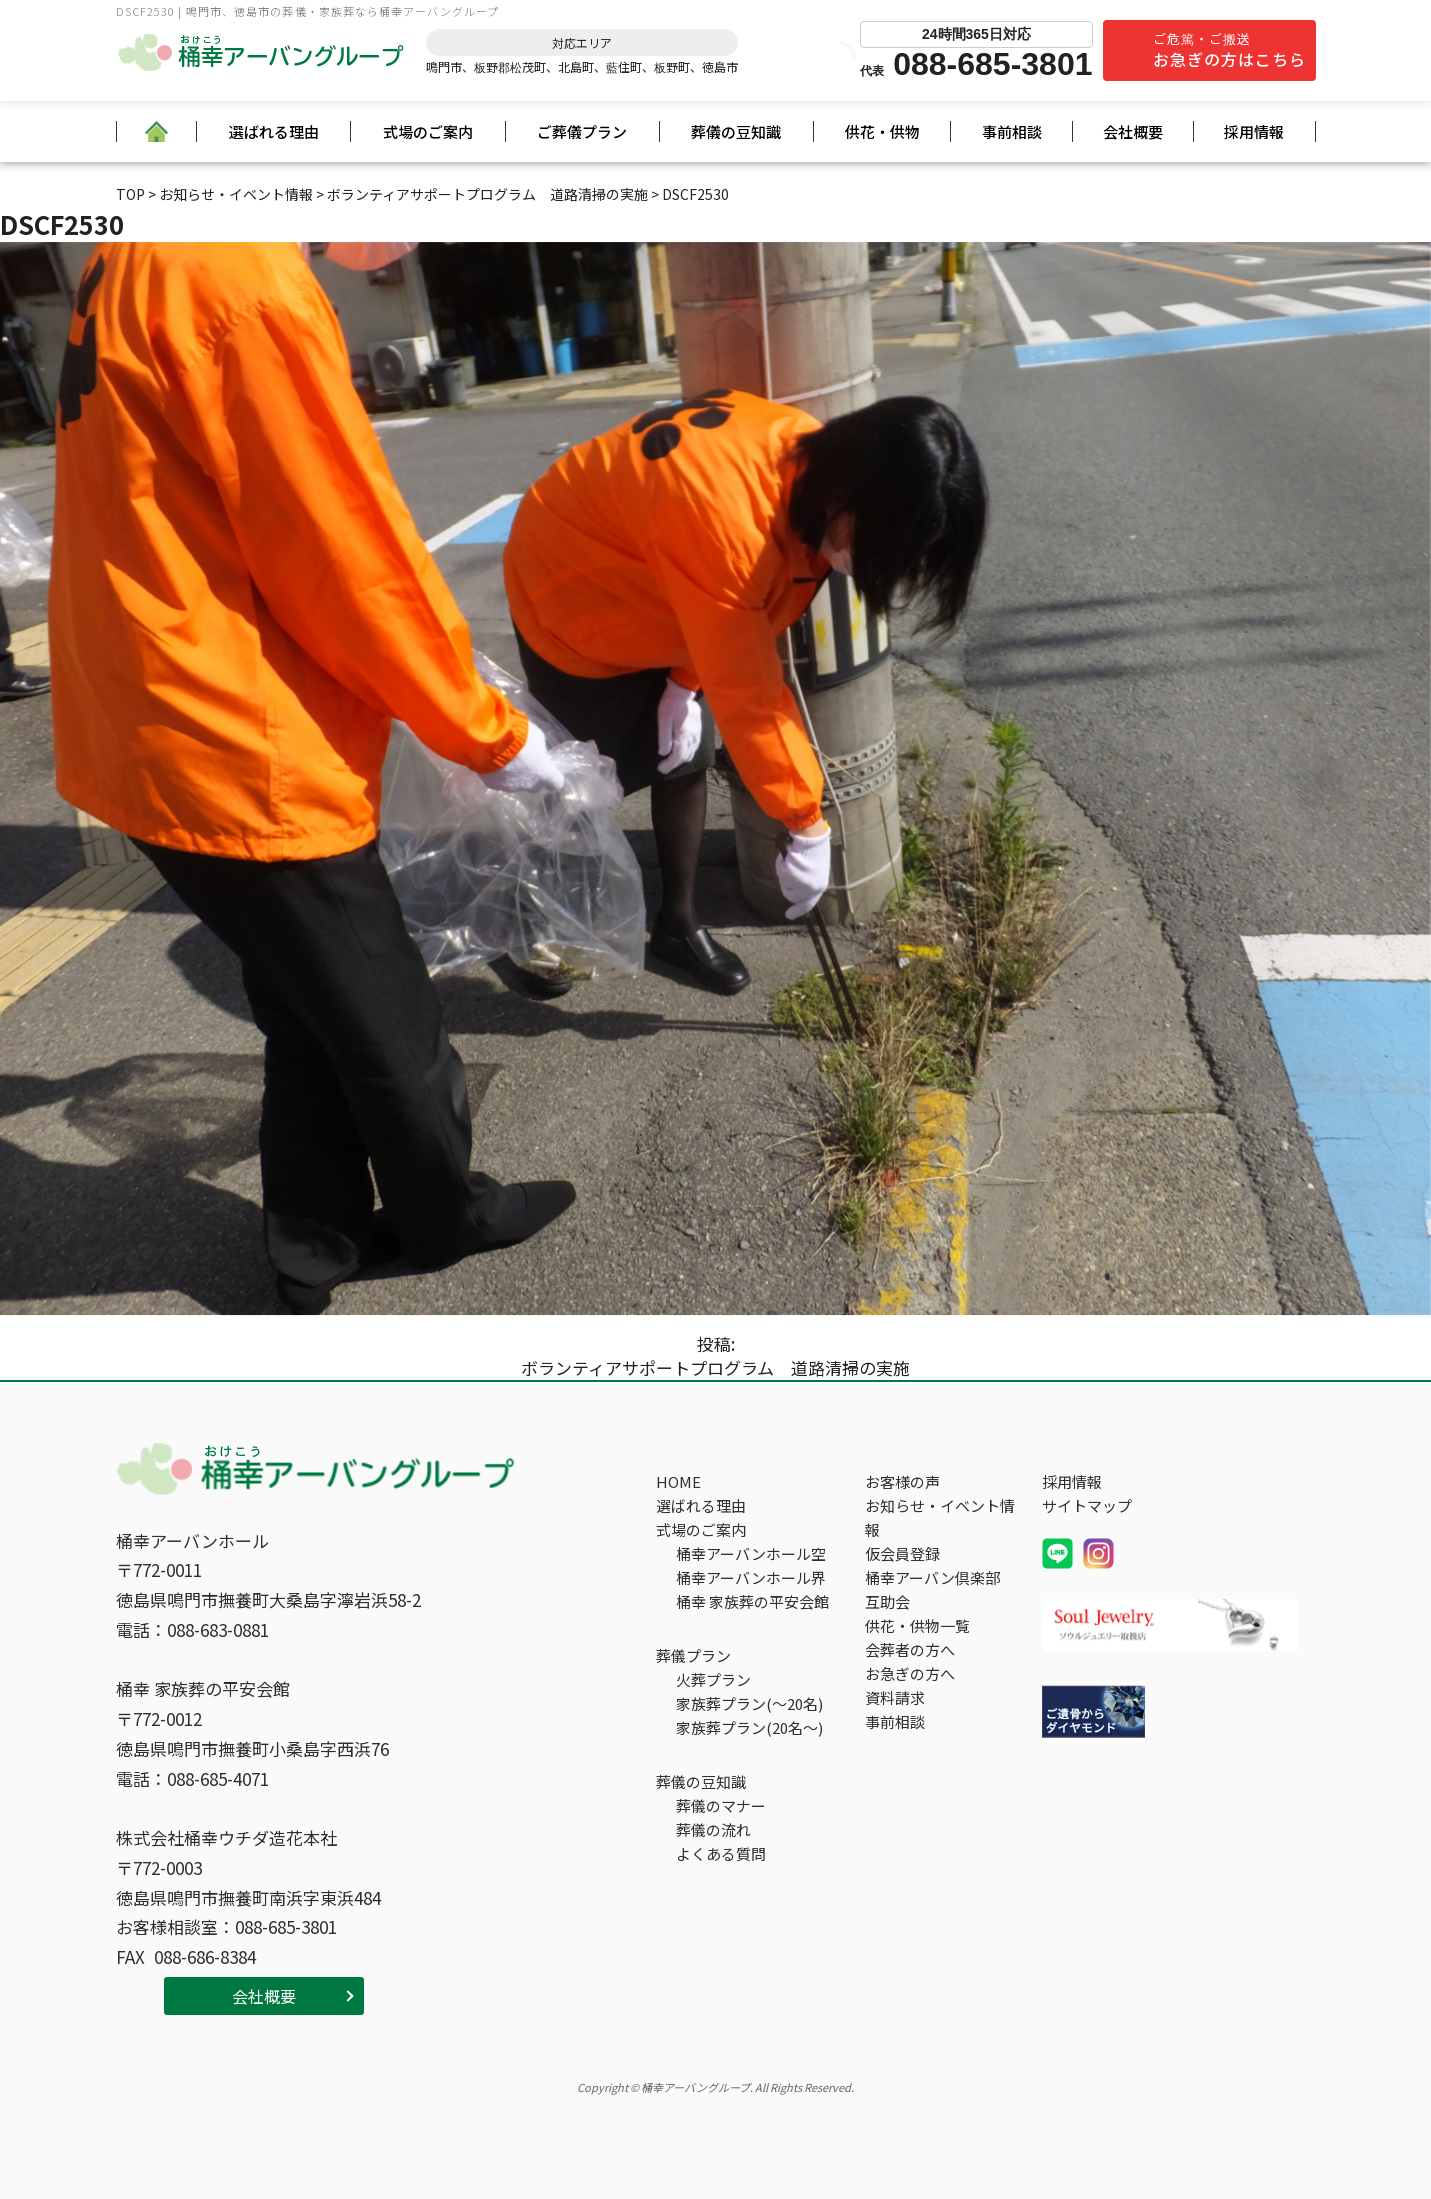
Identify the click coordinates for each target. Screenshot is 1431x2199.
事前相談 (1012, 131)
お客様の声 (902, 1481)
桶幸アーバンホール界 (751, 1577)
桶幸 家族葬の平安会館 (752, 1601)
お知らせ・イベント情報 (940, 1517)
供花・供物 (882, 131)
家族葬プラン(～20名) (749, 1703)
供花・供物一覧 (917, 1625)
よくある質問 (721, 1853)
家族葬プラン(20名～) (749, 1727)
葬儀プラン (693, 1655)
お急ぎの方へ (910, 1673)
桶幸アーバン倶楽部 (932, 1577)
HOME (678, 1481)
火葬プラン (713, 1679)
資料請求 (895, 1697)
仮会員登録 (902, 1553)
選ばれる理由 (274, 131)
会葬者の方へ (910, 1649)
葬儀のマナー (721, 1805)
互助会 (887, 1601)
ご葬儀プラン (582, 131)
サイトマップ (1087, 1505)
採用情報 (1254, 131)
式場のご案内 (428, 131)
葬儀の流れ (713, 1829)
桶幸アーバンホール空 (751, 1553)
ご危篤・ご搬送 (1229, 50)
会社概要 (1133, 131)
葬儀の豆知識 (736, 131)
